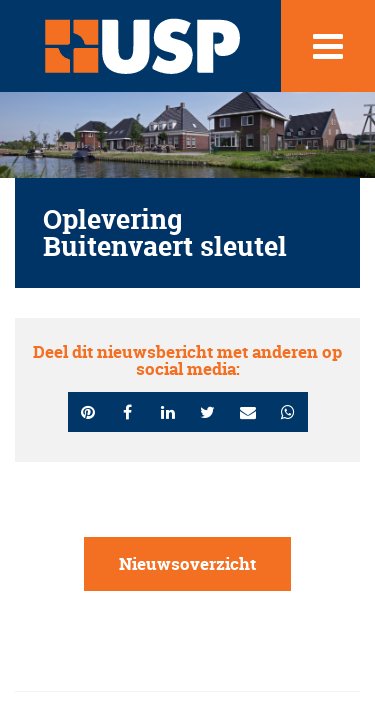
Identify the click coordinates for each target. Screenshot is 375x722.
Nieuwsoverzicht (187, 563)
